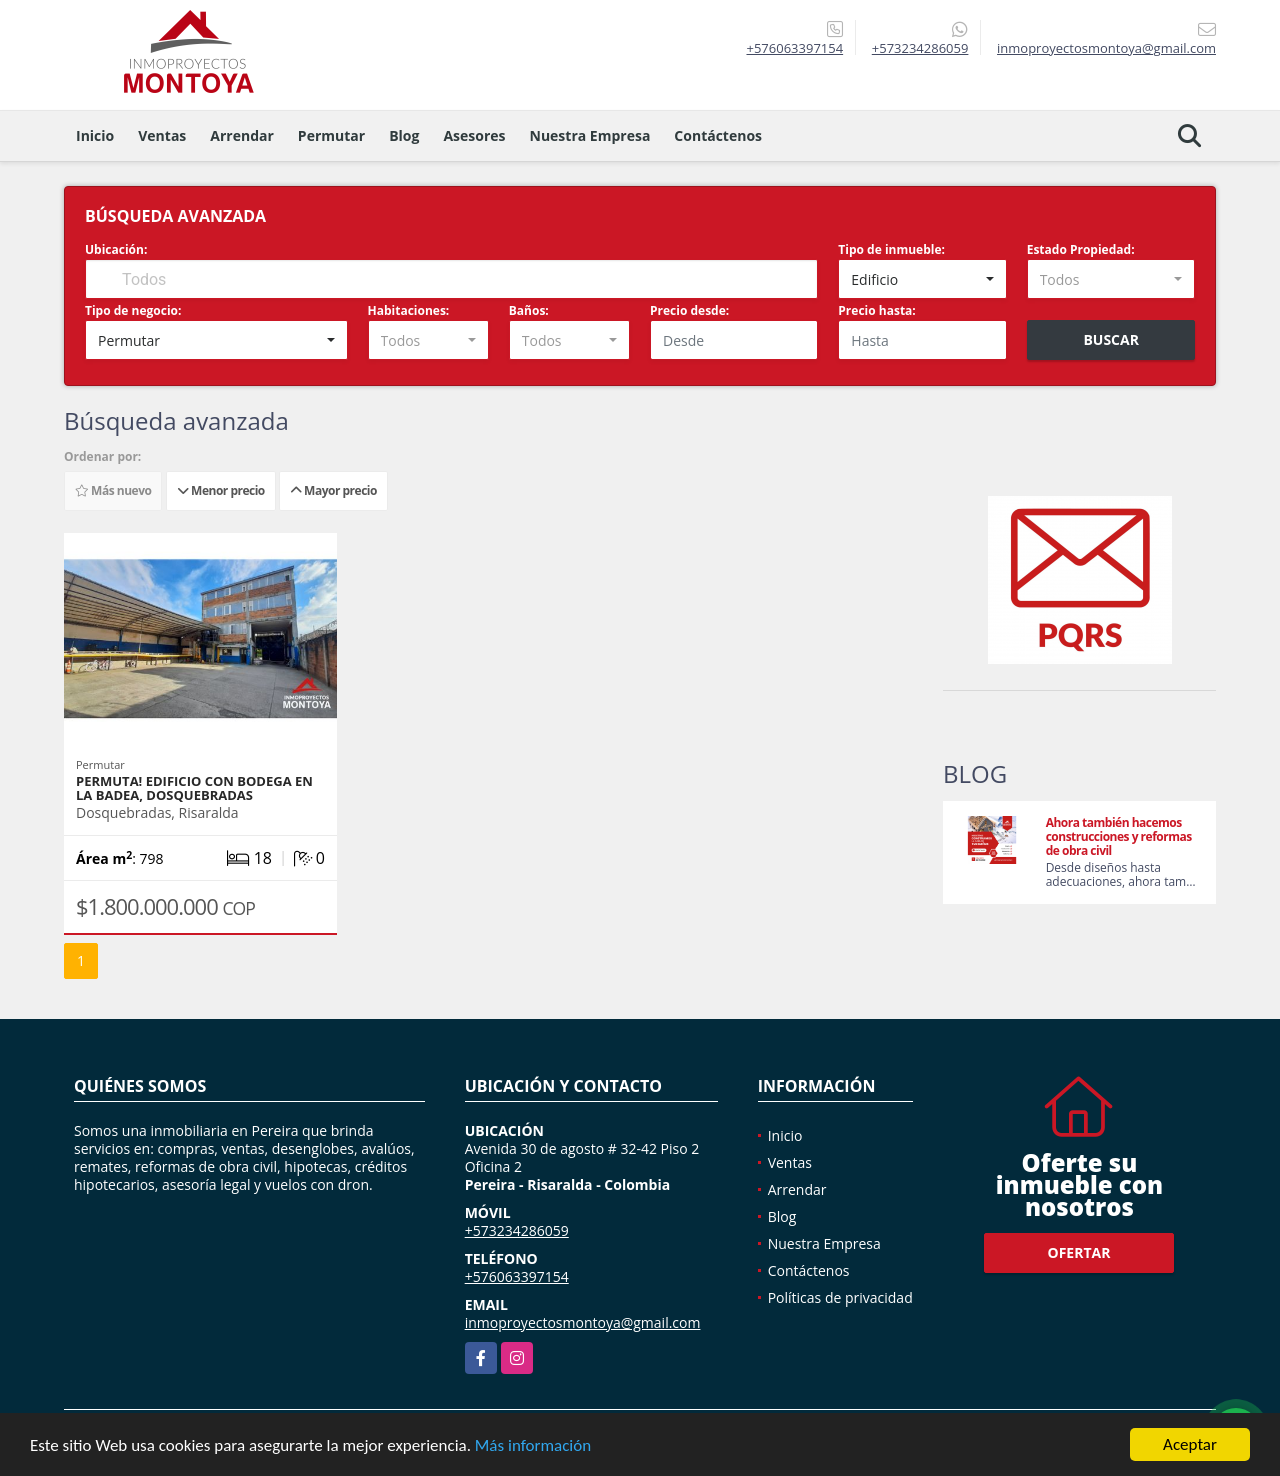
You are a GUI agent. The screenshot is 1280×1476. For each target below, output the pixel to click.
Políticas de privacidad (840, 1297)
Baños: (529, 310)
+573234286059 (920, 48)
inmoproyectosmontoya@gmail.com (583, 1322)
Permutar (331, 135)
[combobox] (922, 279)
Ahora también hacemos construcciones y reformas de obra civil (1119, 836)
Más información (533, 1446)
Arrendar (242, 135)
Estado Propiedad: (1081, 249)
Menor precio (221, 490)
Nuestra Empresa (590, 135)
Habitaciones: (409, 310)
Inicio (95, 135)
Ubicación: (116, 249)
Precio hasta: (876, 310)
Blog (404, 135)
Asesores (474, 135)
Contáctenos (718, 135)
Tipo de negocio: (133, 310)
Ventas (162, 135)
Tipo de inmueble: (891, 249)
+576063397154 (794, 48)
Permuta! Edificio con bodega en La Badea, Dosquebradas (194, 788)
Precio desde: (689, 310)
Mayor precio (333, 490)
